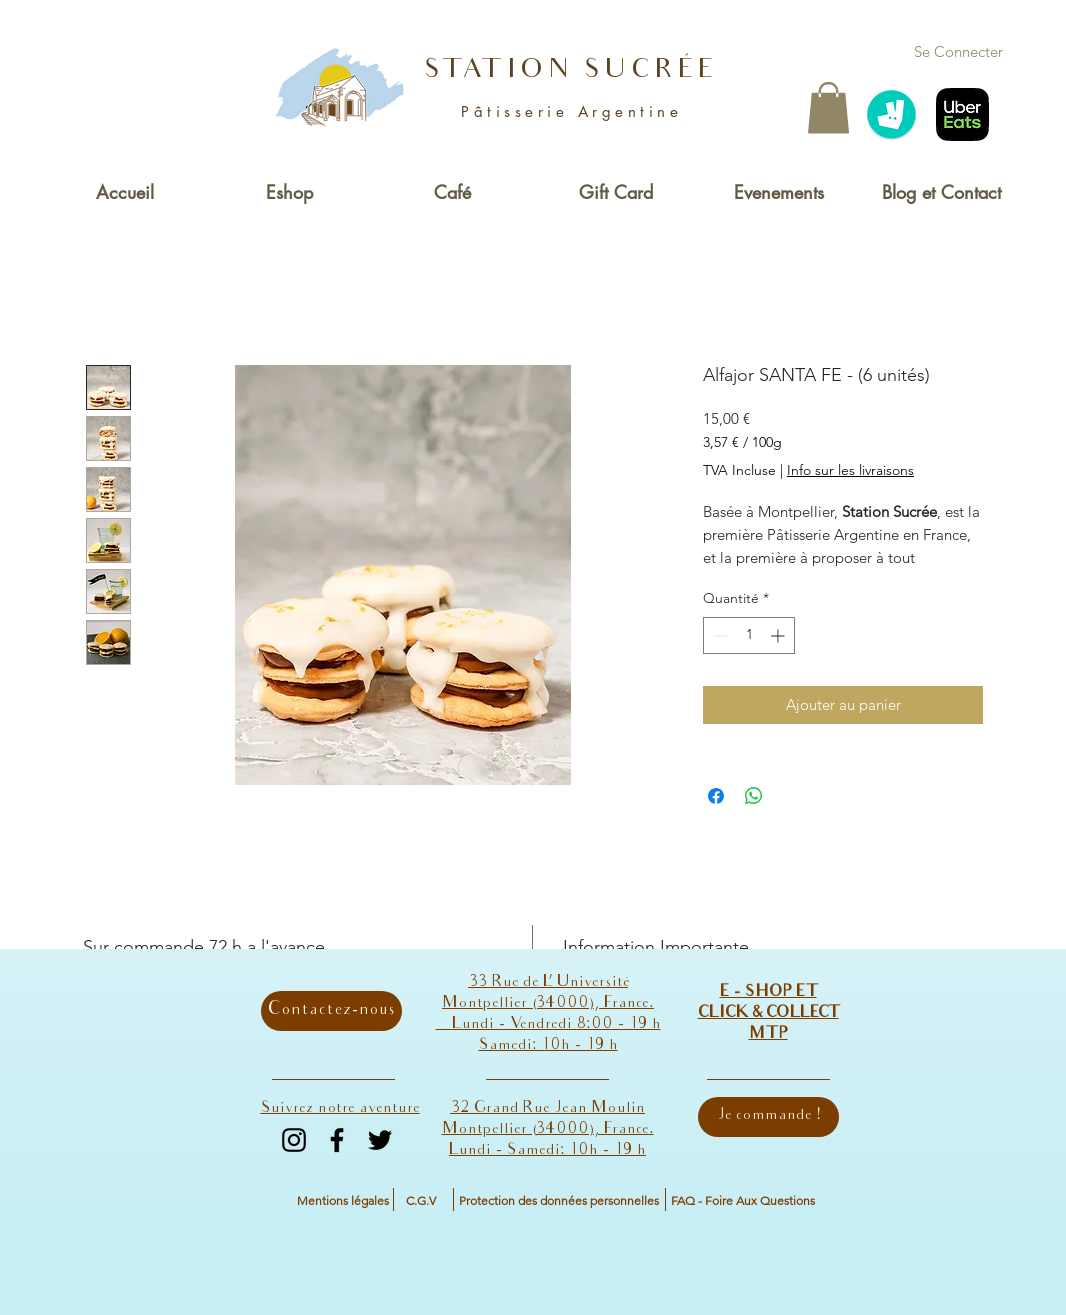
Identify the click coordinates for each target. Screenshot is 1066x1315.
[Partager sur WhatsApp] (754, 796)
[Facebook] (337, 1140)
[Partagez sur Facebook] (716, 796)
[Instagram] (294, 1140)
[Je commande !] (768, 1117)
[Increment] (779, 635)
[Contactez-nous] (331, 1011)
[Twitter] (380, 1140)
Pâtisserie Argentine (571, 111)
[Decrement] (718, 635)
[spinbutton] (749, 635)
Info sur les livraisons (850, 470)
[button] (828, 107)
